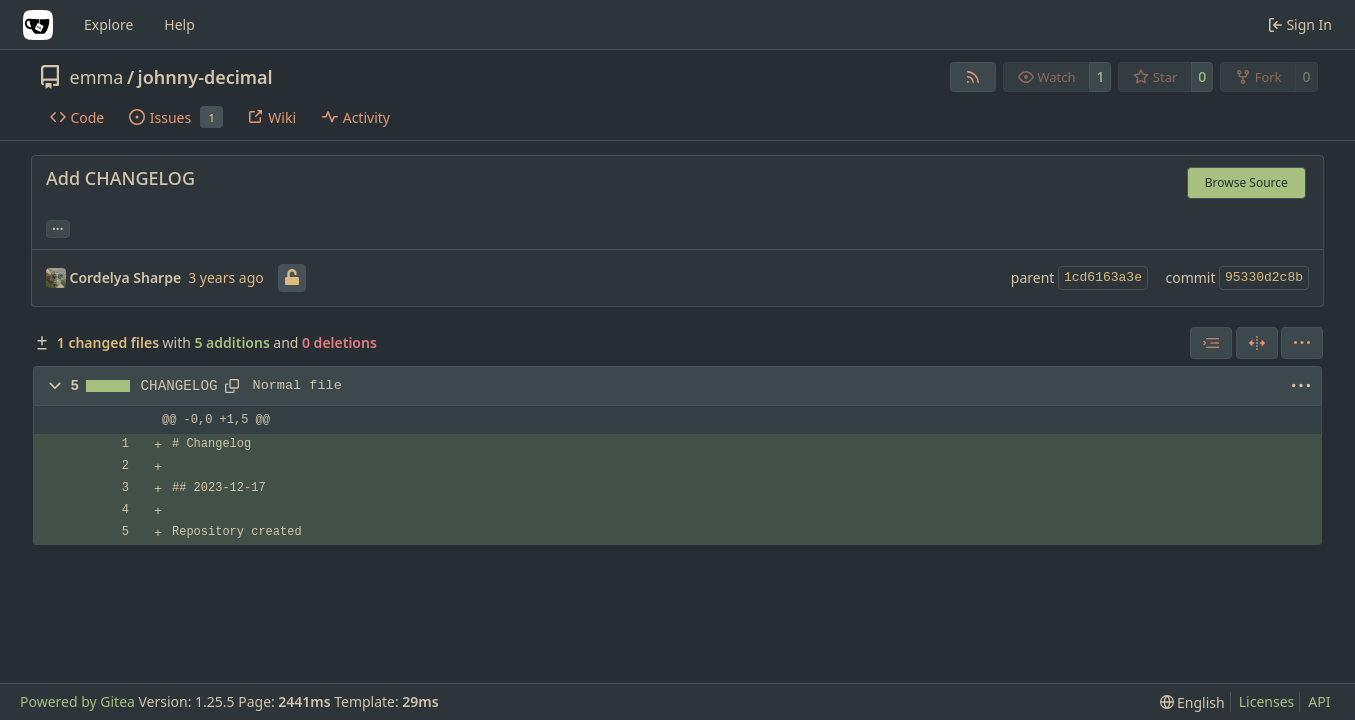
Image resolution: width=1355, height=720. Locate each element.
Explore (108, 24)
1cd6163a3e (1103, 277)
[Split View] (1257, 343)
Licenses (1267, 701)
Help (179, 24)
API (1319, 701)
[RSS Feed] (973, 77)
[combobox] (1211, 343)
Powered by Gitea (77, 701)
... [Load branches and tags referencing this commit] (58, 227)
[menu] (1302, 343)
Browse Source (1246, 182)
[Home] (38, 25)
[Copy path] (232, 386)
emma (97, 77)
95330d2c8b (1264, 277)
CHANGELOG (179, 386)
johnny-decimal (205, 77)
